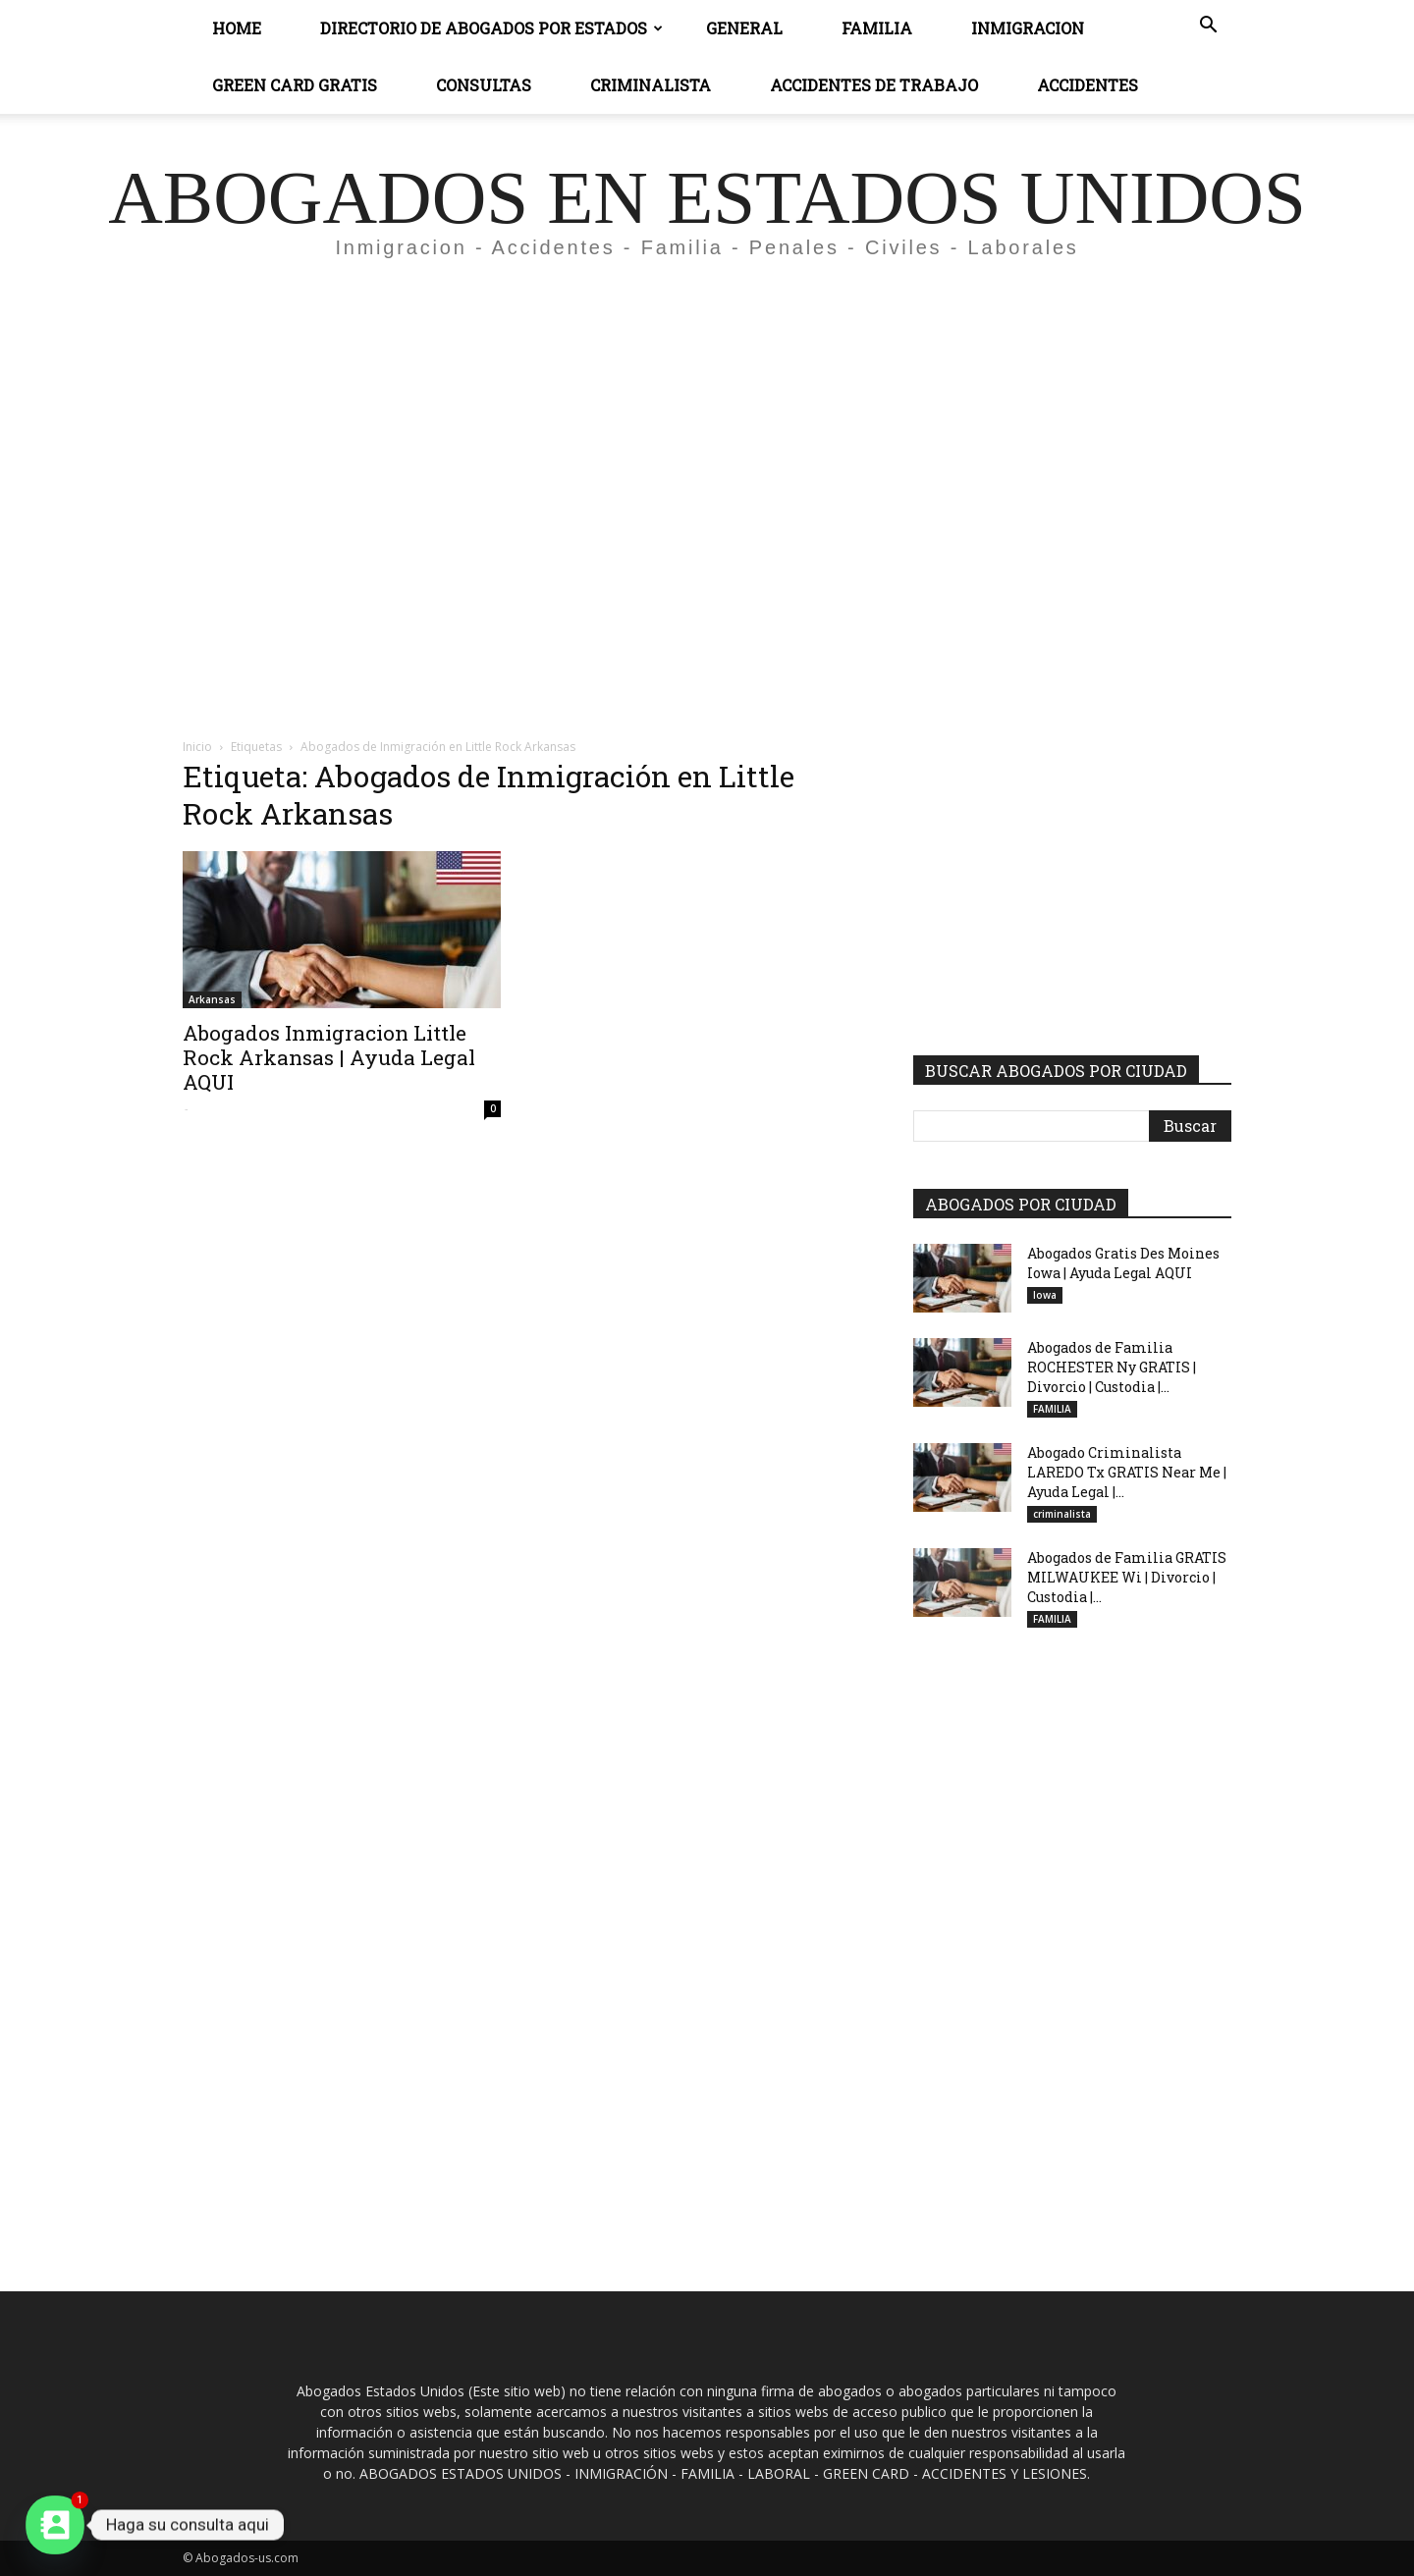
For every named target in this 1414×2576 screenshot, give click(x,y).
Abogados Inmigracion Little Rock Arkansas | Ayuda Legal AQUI (329, 1057)
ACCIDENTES (1087, 85)
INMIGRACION (1027, 28)
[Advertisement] (707, 457)
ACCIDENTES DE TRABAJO (874, 85)
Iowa (1045, 1295)
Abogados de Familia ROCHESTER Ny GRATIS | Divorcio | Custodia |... (1111, 1367)
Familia (877, 28)
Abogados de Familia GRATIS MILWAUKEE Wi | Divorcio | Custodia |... (1126, 1577)
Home (236, 28)
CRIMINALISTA (650, 85)
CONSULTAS (483, 85)
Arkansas (212, 999)
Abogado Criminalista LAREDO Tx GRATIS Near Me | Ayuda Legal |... (1126, 1472)
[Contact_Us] (55, 2524)
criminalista (1062, 1514)
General (744, 28)
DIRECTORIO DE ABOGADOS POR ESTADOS (491, 28)
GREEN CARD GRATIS (294, 85)
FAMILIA (1052, 1409)
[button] (1207, 27)
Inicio (197, 746)
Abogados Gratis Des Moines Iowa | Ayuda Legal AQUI (1123, 1263)
